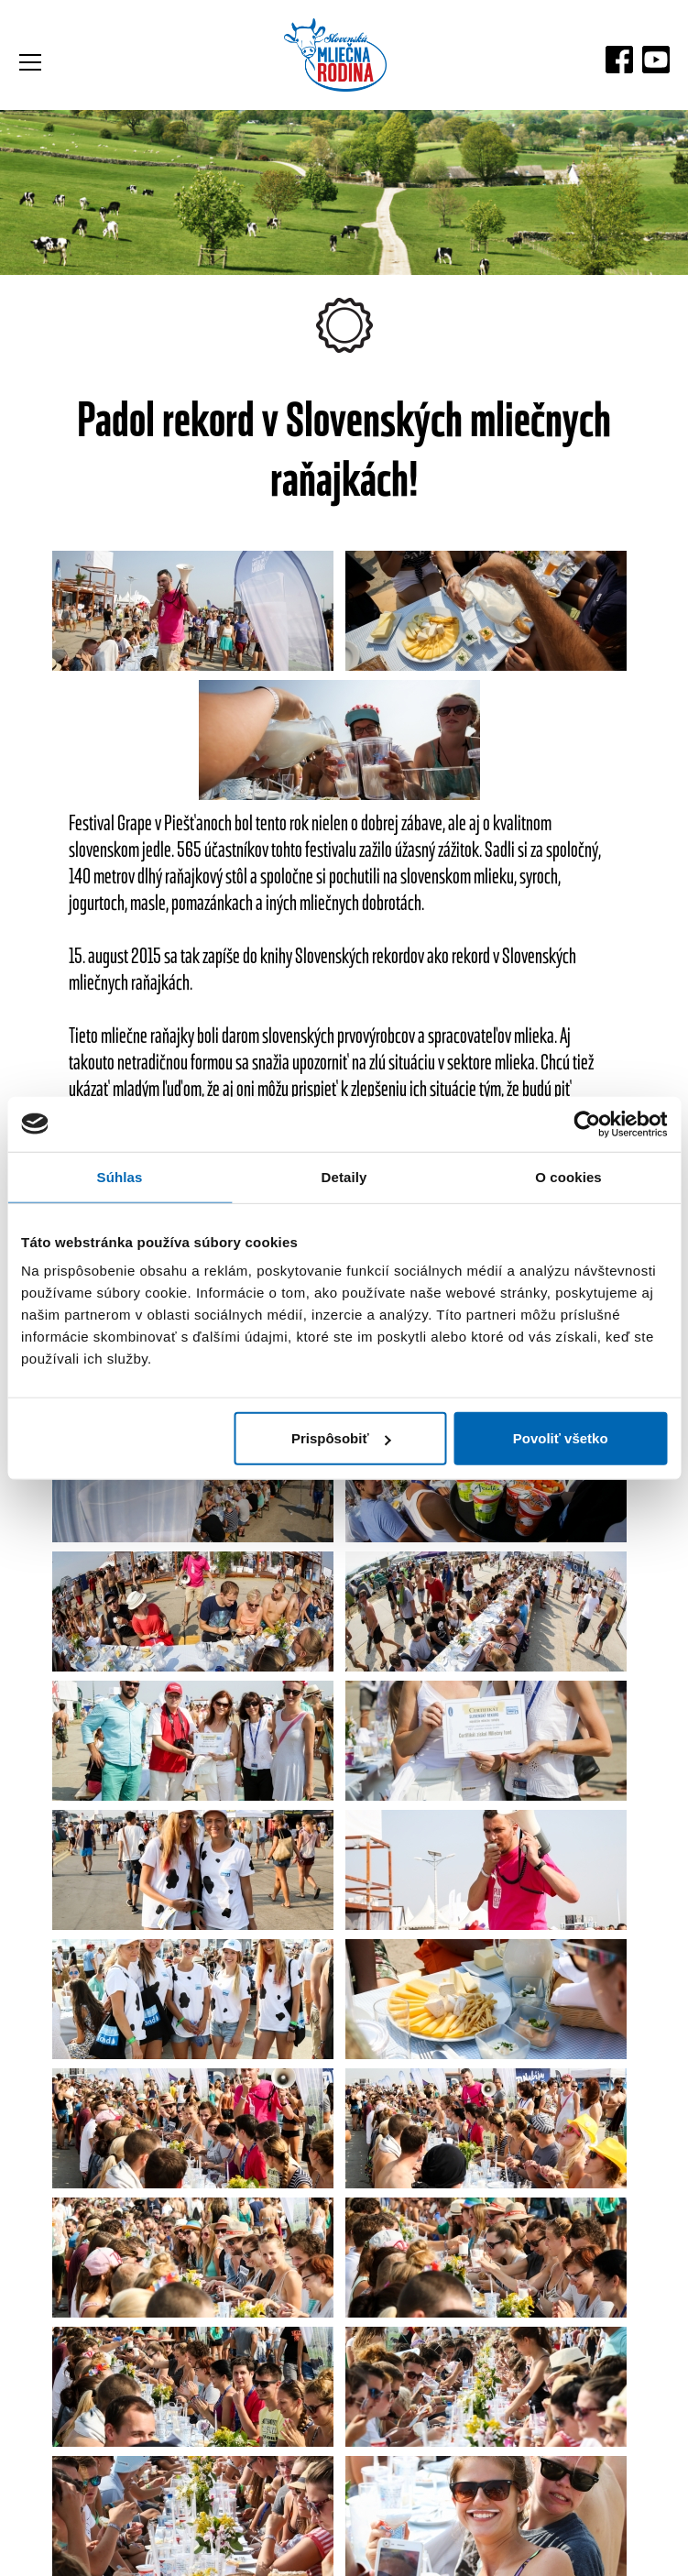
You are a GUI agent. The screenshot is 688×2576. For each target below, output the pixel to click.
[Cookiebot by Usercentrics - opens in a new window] (587, 1123)
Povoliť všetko (560, 1438)
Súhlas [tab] (120, 1176)
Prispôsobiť (341, 1438)
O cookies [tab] (568, 1176)
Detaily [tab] (344, 1176)
